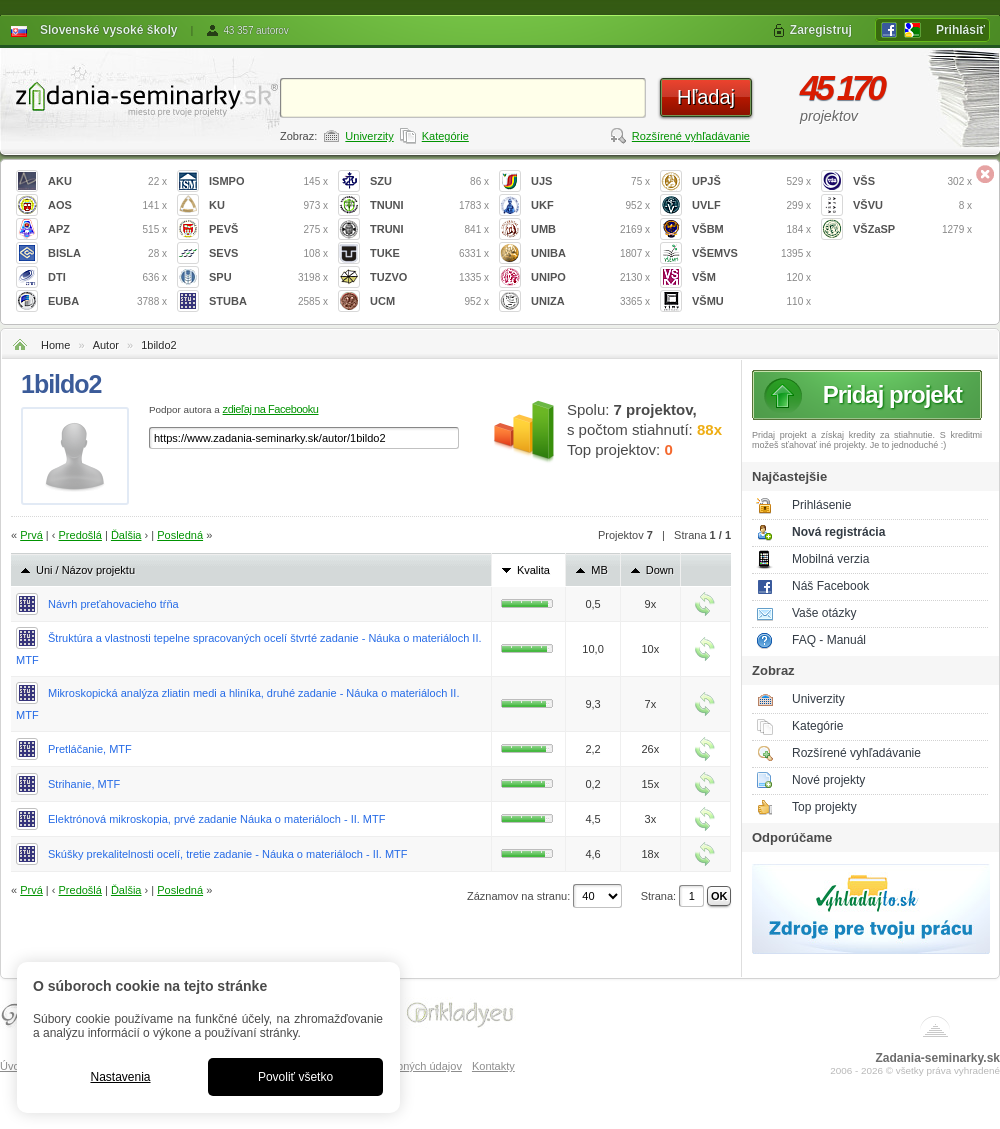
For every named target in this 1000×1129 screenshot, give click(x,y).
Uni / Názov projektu (85, 570)
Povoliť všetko (295, 1077)
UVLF (751, 205)
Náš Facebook (830, 586)
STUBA (268, 301)
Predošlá (80, 535)
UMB (590, 229)
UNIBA (590, 253)
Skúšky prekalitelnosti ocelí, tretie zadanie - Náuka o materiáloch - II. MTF (227, 854)
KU (268, 205)
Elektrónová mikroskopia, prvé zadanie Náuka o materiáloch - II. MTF (216, 819)
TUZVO (429, 277)
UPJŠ (751, 181)
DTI (107, 277)
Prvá (31, 535)
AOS (107, 205)
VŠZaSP (912, 229)
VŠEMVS (751, 253)
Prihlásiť (960, 30)
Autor (106, 345)
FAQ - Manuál (829, 640)
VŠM (751, 277)
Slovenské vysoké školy (108, 30)
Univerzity (369, 136)
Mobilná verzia (830, 559)
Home (55, 345)
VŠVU (912, 205)
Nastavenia (120, 1077)
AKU (107, 181)
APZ (107, 229)
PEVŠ (268, 229)
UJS (590, 181)
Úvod (13, 1066)
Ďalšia (126, 535)
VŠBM (751, 229)
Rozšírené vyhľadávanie (691, 136)
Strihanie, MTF (84, 784)
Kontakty (493, 1066)
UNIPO (590, 277)
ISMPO (268, 181)
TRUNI (429, 229)
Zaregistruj (821, 30)
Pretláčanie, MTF (90, 749)
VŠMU (751, 301)
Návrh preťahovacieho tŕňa (113, 604)
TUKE (429, 253)
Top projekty (824, 807)
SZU (429, 181)
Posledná (180, 535)
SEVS (268, 253)
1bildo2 (158, 345)
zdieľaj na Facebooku (271, 409)
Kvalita (533, 570)
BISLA (107, 253)
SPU (268, 277)
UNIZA (590, 301)
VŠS (912, 181)
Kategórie (445, 136)
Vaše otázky (824, 613)
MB (599, 570)
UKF (590, 205)
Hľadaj (706, 97)
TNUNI (429, 205)
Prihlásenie (821, 505)
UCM (429, 301)
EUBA (107, 301)
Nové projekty (828, 780)
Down (660, 570)
